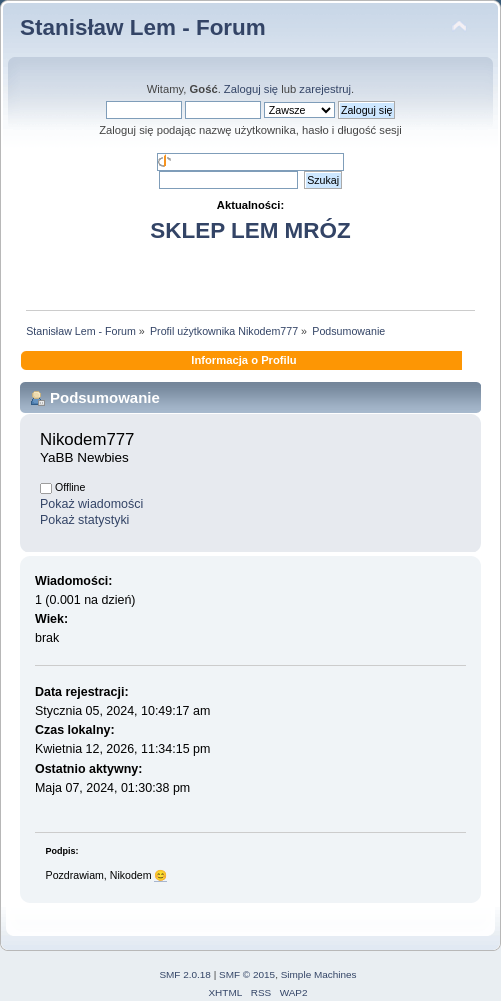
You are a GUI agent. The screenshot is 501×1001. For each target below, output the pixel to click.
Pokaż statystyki (84, 520)
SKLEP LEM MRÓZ (250, 230)
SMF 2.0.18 (185, 974)
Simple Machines (319, 974)
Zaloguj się (251, 89)
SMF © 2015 (247, 974)
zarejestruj (325, 89)
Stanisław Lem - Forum (143, 27)
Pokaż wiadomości (91, 504)
